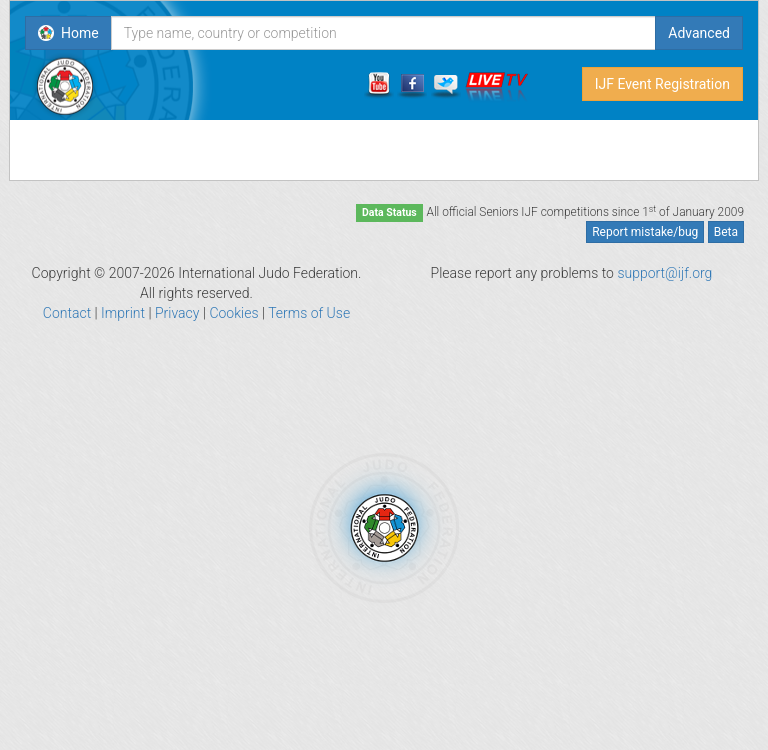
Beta (726, 232)
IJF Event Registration (662, 84)
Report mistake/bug (645, 232)
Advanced (699, 33)
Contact (67, 313)
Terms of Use (309, 313)
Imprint (123, 313)
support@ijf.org (664, 273)
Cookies (233, 313)
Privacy (177, 313)
